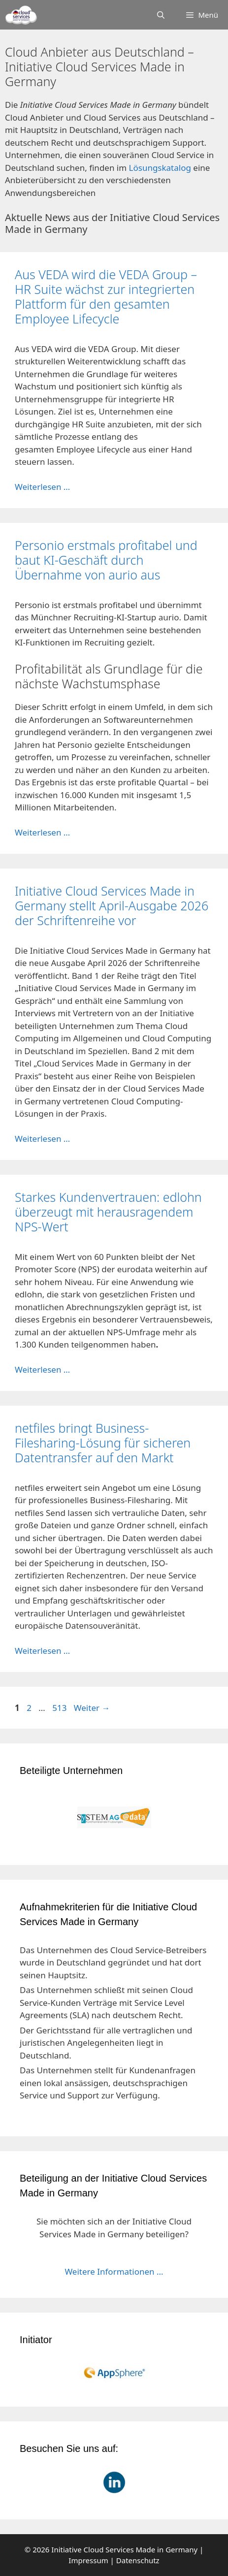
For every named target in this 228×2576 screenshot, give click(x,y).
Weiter (92, 1707)
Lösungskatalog (160, 167)
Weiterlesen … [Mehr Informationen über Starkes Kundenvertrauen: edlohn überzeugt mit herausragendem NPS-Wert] (42, 1369)
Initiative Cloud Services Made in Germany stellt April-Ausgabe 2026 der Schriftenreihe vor (111, 905)
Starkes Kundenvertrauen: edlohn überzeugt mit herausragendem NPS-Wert (108, 1212)
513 (60, 1707)
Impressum (88, 2560)
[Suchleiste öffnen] (160, 15)
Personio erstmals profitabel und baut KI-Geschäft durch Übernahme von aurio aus (106, 560)
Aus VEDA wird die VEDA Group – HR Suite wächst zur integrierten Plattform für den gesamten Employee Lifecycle (106, 296)
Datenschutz (138, 2560)
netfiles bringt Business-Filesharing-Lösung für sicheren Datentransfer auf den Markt (103, 1442)
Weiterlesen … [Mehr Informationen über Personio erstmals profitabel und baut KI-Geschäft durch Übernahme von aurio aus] (42, 832)
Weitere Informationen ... (114, 2271)
